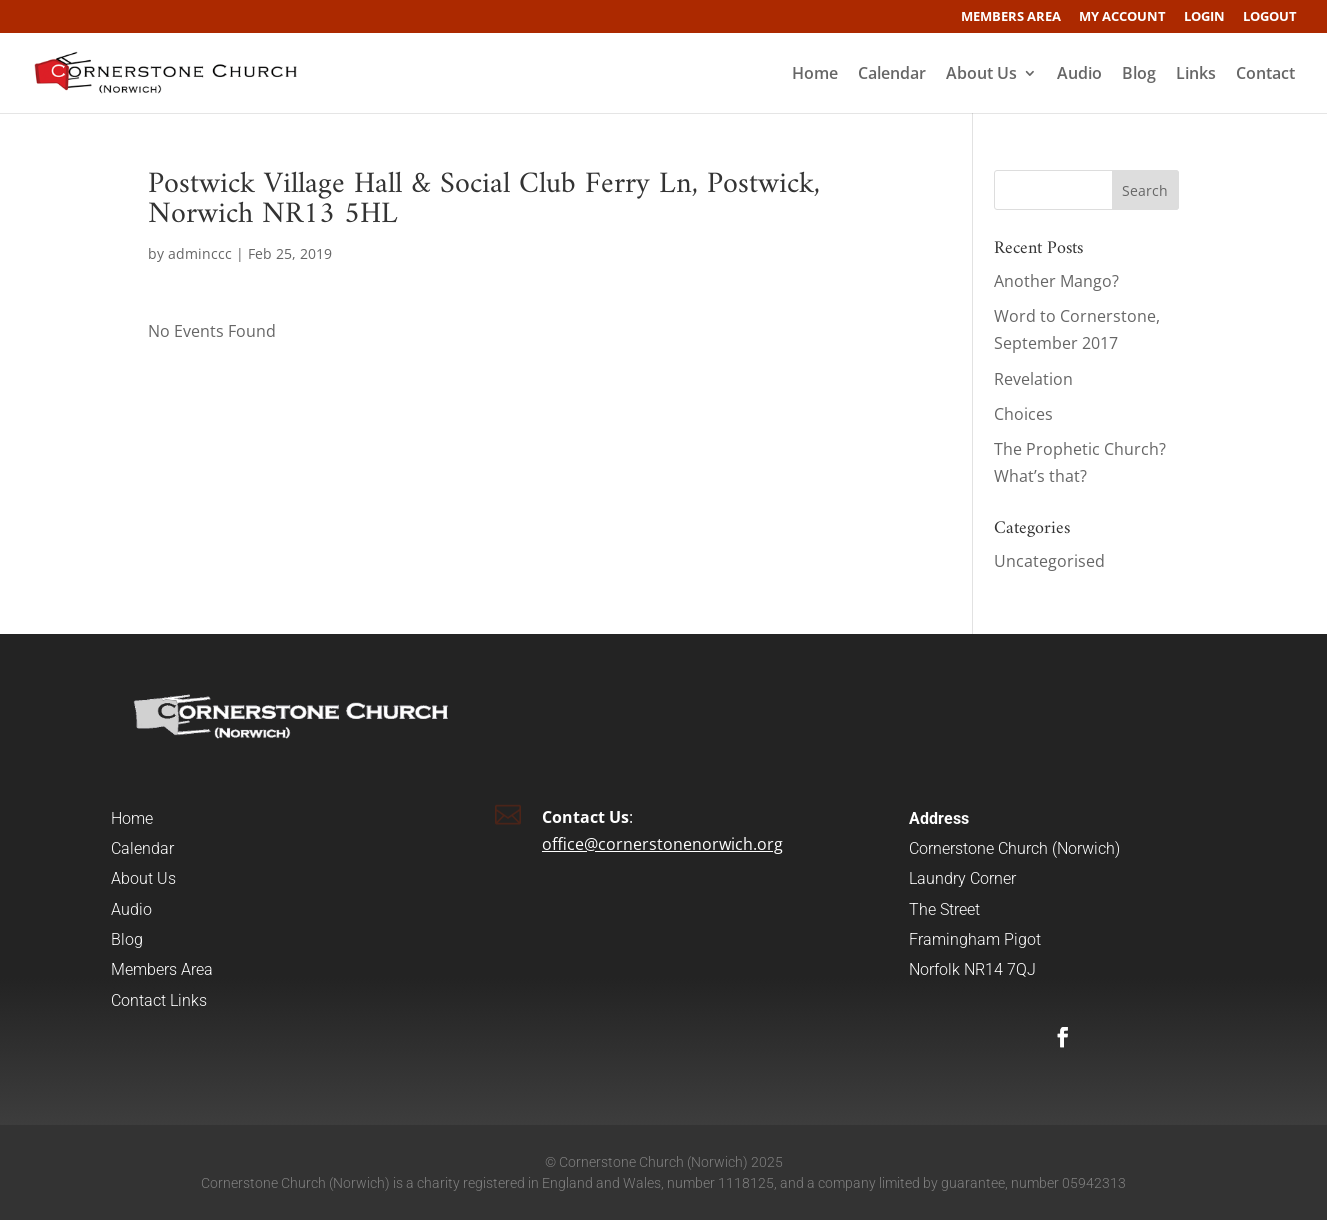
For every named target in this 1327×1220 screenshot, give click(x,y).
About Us (981, 75)
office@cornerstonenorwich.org (662, 844)
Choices (1023, 414)
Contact (1265, 75)
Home (815, 75)
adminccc (200, 253)
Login (1204, 17)
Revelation (1033, 379)
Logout (1270, 17)
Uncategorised (1049, 561)
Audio (1079, 75)
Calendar (892, 75)
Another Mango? (1056, 281)
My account (1122, 17)
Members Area (1011, 17)
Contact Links (159, 1000)
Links (1196, 75)
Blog (1139, 75)
